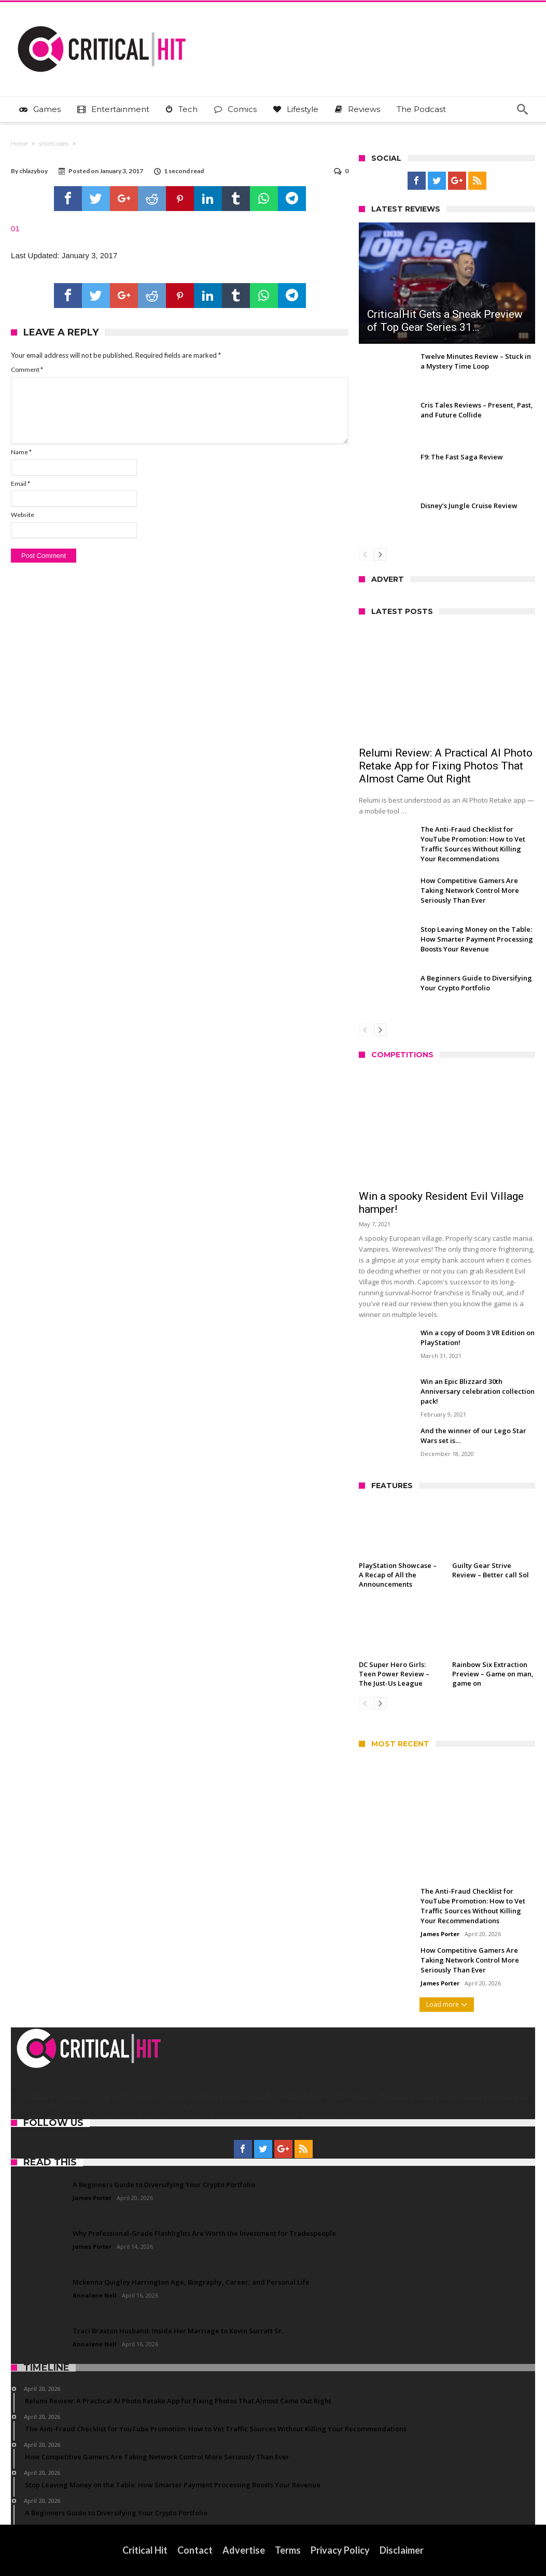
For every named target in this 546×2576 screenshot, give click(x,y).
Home (19, 143)
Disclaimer (402, 2550)
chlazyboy (33, 171)
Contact (195, 2550)
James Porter (440, 1934)
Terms (288, 2550)
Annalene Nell (95, 2295)
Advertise (243, 2550)
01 (15, 228)
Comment (27, 369)
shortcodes (53, 143)
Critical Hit (144, 2550)
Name (21, 452)
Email (20, 483)
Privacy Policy (340, 2550)
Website (22, 515)
